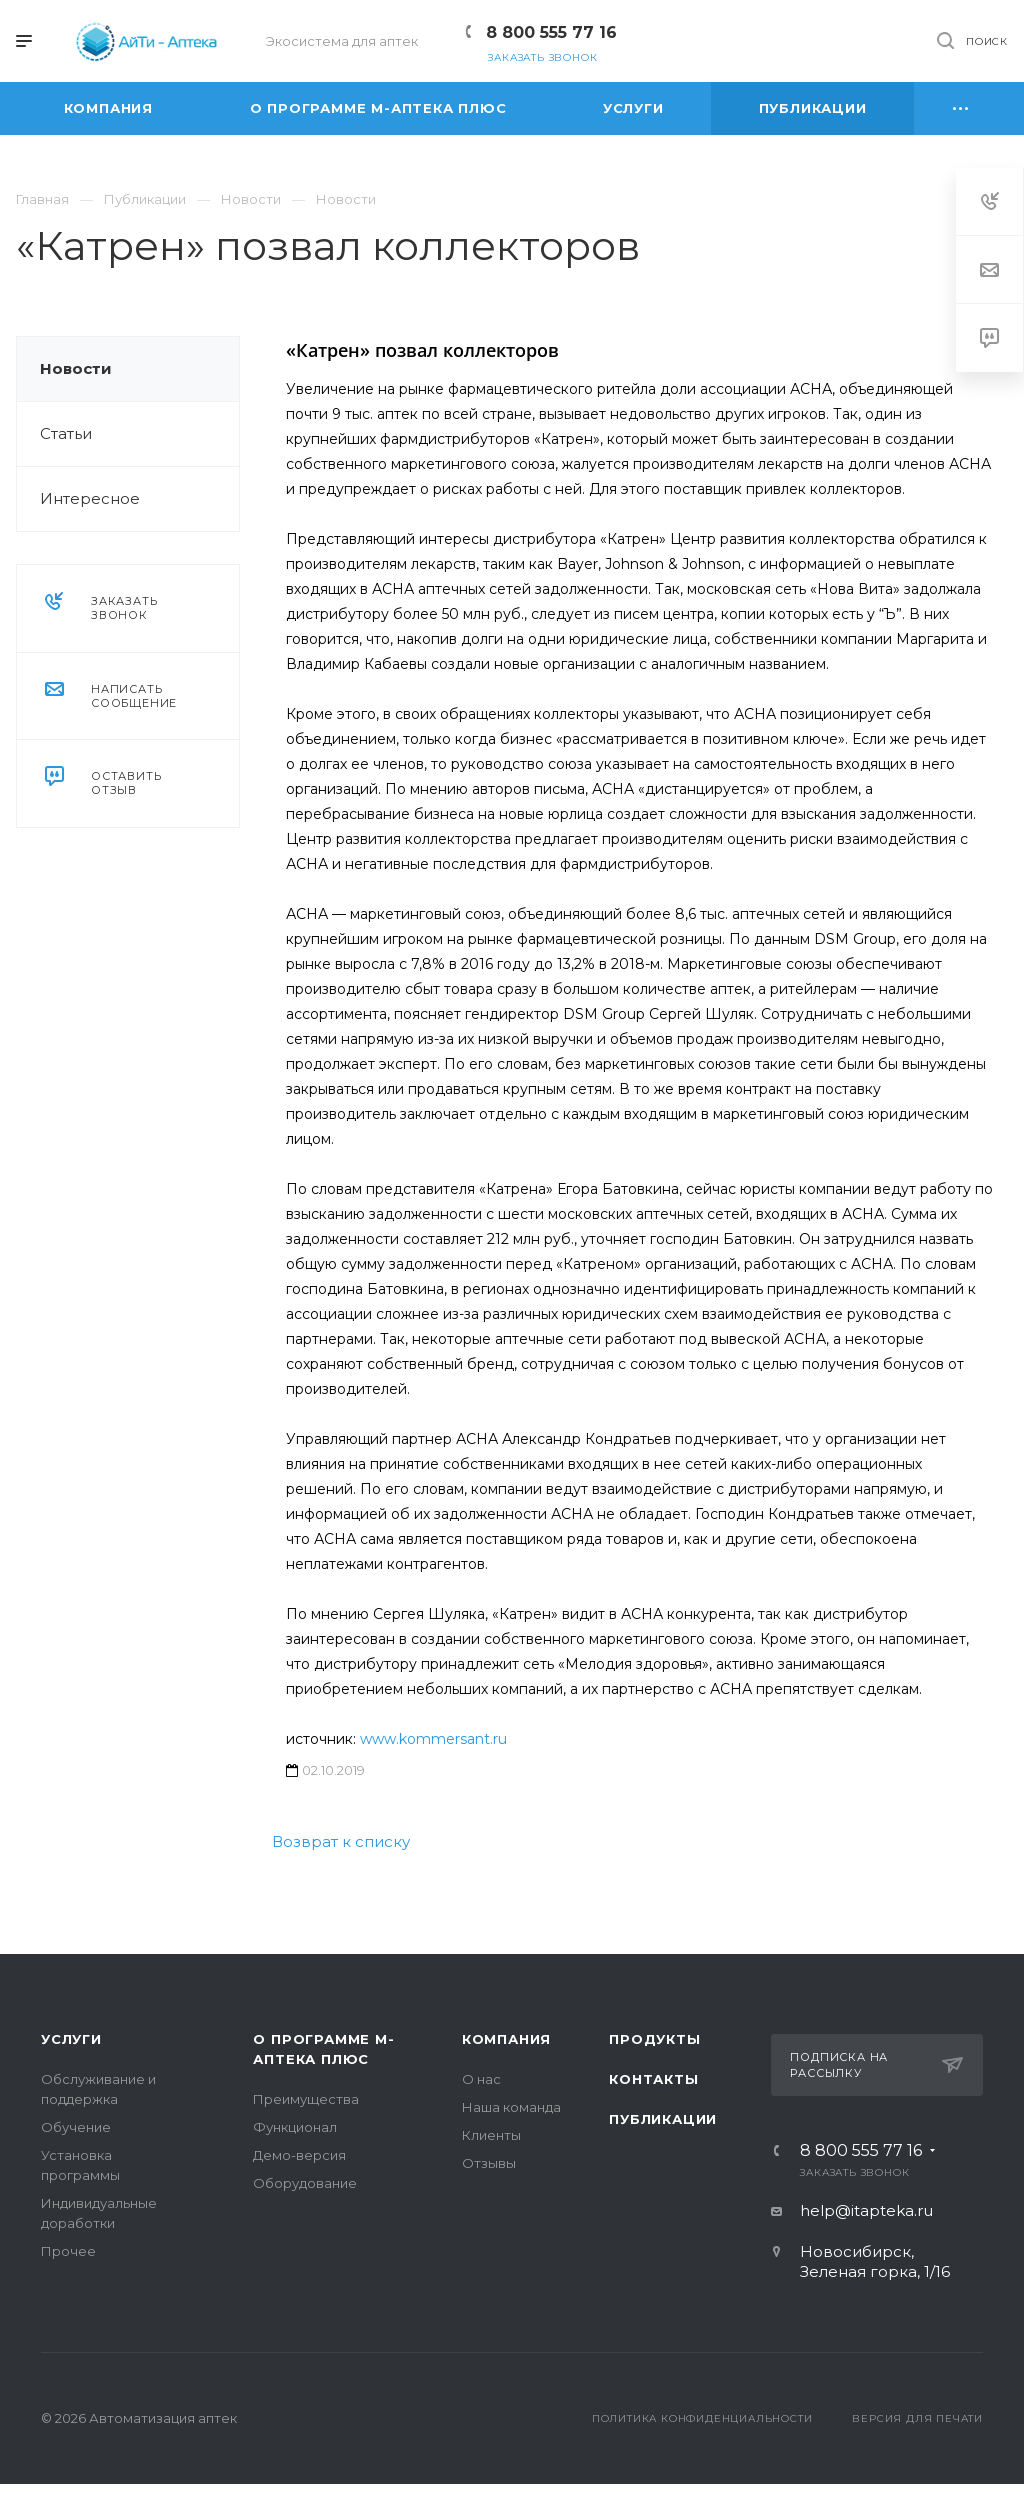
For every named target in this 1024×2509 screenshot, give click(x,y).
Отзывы (489, 2163)
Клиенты (491, 2135)
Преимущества (306, 2099)
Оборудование (305, 2183)
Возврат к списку (341, 1841)
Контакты (653, 2079)
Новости (76, 368)
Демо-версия (299, 2155)
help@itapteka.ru (866, 2210)
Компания (506, 2039)
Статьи (66, 433)
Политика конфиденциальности (702, 2418)
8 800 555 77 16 (551, 32)
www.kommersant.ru (433, 1739)
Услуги (71, 2039)
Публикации (663, 2119)
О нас (481, 2079)
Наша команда (511, 2107)
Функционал (295, 2127)
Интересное (90, 498)
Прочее (68, 2251)
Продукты (654, 2039)
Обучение (76, 2127)
